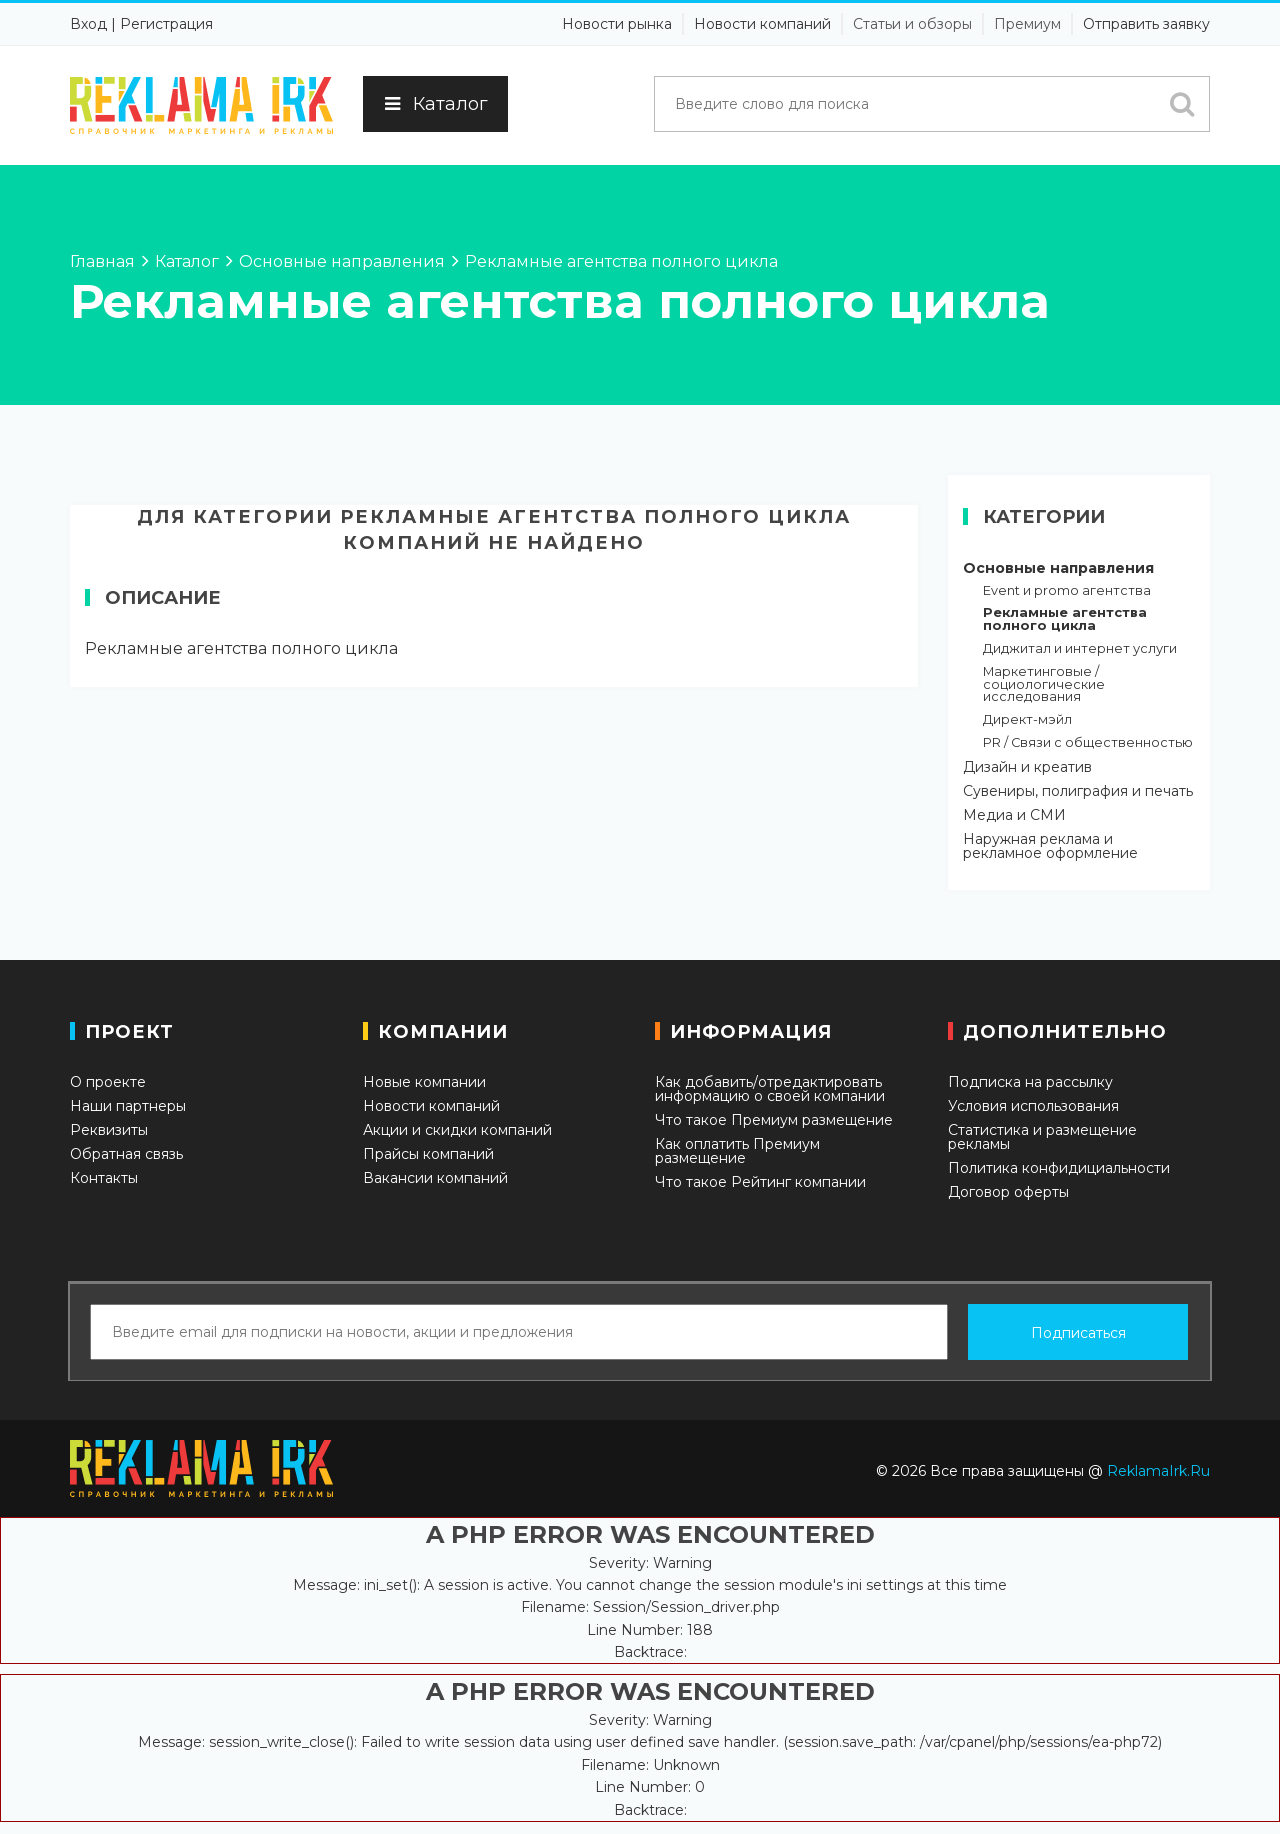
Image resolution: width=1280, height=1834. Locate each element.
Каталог (435, 104)
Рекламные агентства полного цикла (1065, 620)
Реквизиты (109, 1130)
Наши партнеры (128, 1106)
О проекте (108, 1082)
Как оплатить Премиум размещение (737, 1151)
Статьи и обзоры (912, 24)
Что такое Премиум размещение (774, 1120)
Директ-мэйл (1027, 720)
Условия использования (1033, 1106)
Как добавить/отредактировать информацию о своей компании (770, 1089)
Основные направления (1058, 568)
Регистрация (166, 24)
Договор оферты (1008, 1192)
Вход (88, 24)
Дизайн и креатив (1027, 767)
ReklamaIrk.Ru (1158, 1471)
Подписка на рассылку (1030, 1082)
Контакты (104, 1178)
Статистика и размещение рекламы (1042, 1137)
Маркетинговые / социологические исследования (1044, 685)
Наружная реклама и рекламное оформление (1050, 846)
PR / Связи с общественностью (1088, 743)
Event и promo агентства (1067, 591)
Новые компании (424, 1082)
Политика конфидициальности (1059, 1168)
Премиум (1027, 24)
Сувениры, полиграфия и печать (1078, 791)
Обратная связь (126, 1154)
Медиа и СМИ (1014, 815)
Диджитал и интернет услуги (1080, 649)
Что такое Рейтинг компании (760, 1182)
